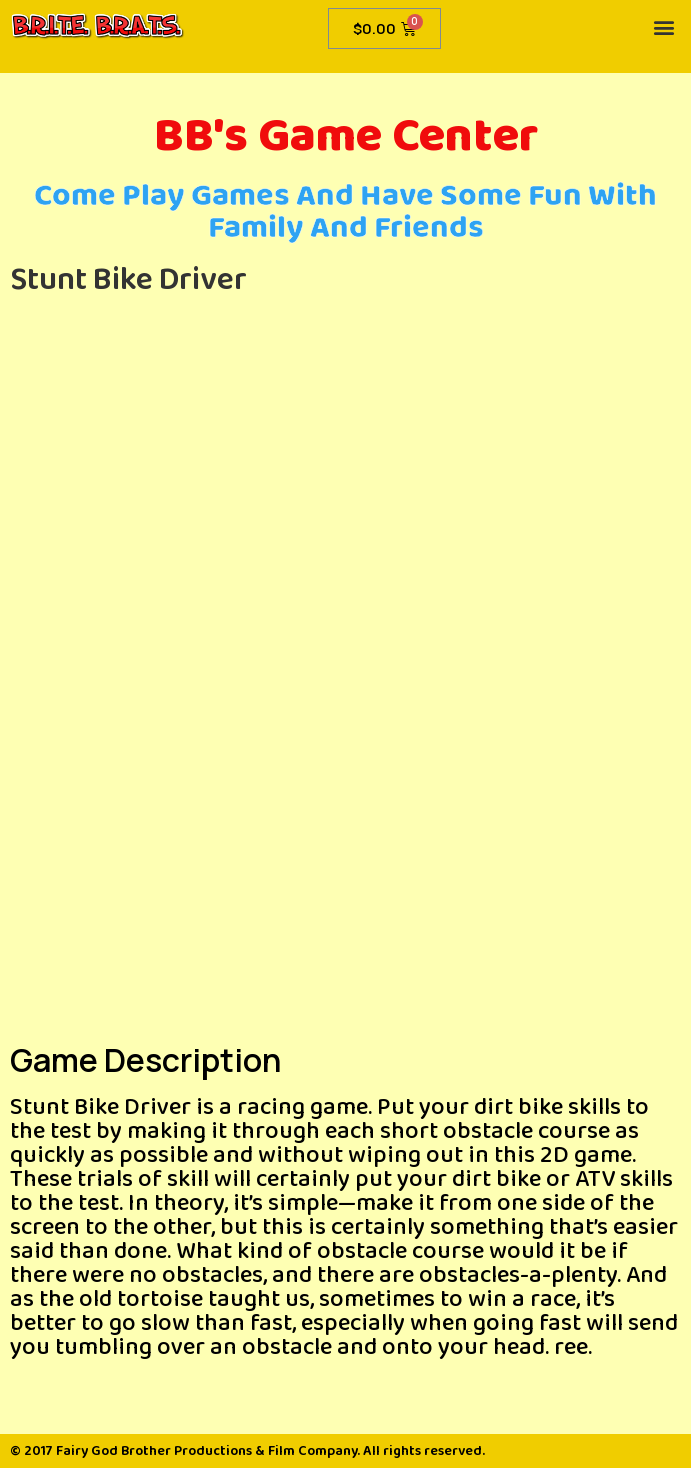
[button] (664, 26)
